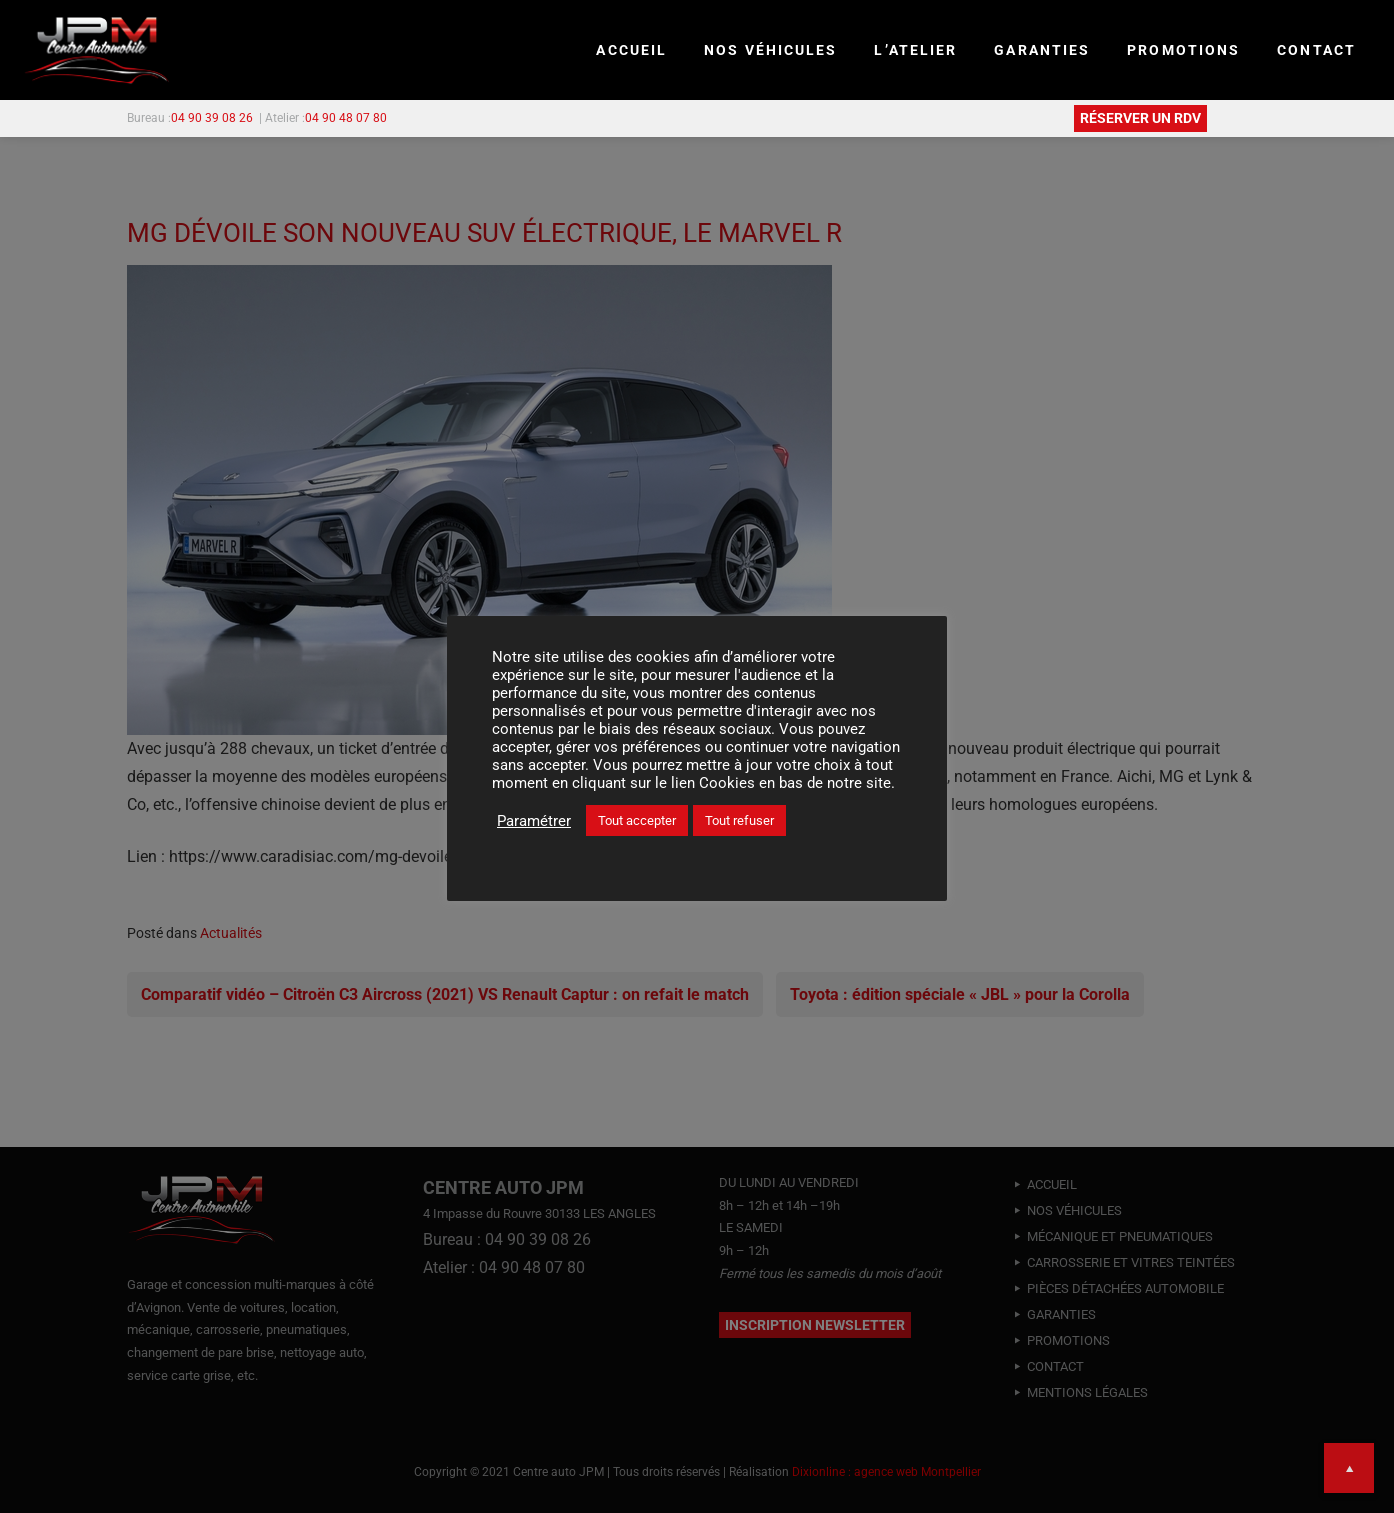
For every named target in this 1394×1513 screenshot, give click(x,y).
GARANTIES (1042, 50)
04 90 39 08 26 (212, 118)
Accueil (631, 50)
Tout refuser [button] (739, 820)
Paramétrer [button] (534, 821)
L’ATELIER (915, 50)
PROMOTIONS (1183, 50)
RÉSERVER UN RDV (1140, 118)
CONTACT (1316, 50)
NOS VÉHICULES (770, 50)
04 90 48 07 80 (346, 118)
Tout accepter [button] (637, 820)
